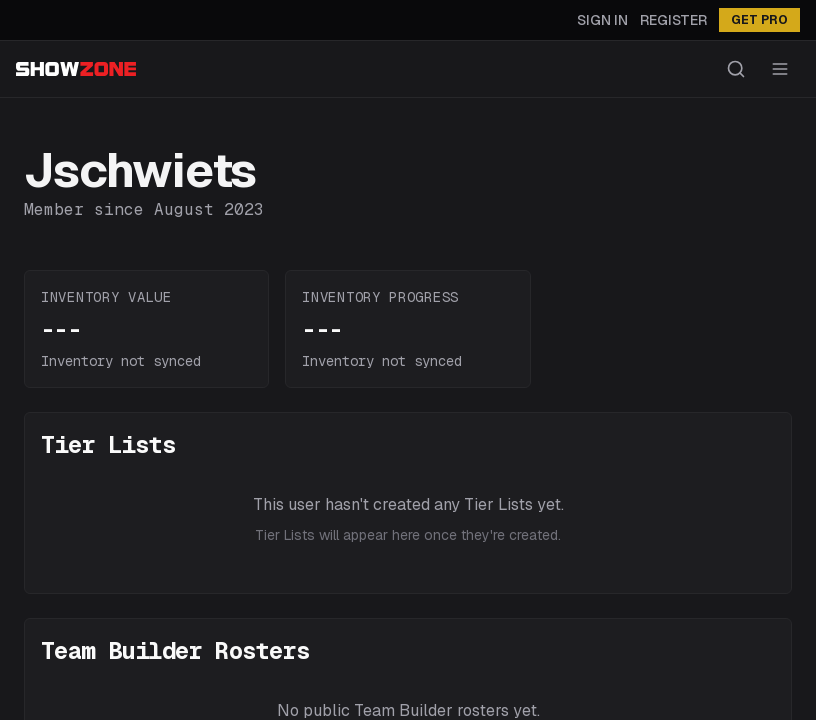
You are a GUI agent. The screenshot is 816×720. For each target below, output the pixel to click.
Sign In (602, 20)
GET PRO (759, 20)
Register (673, 20)
